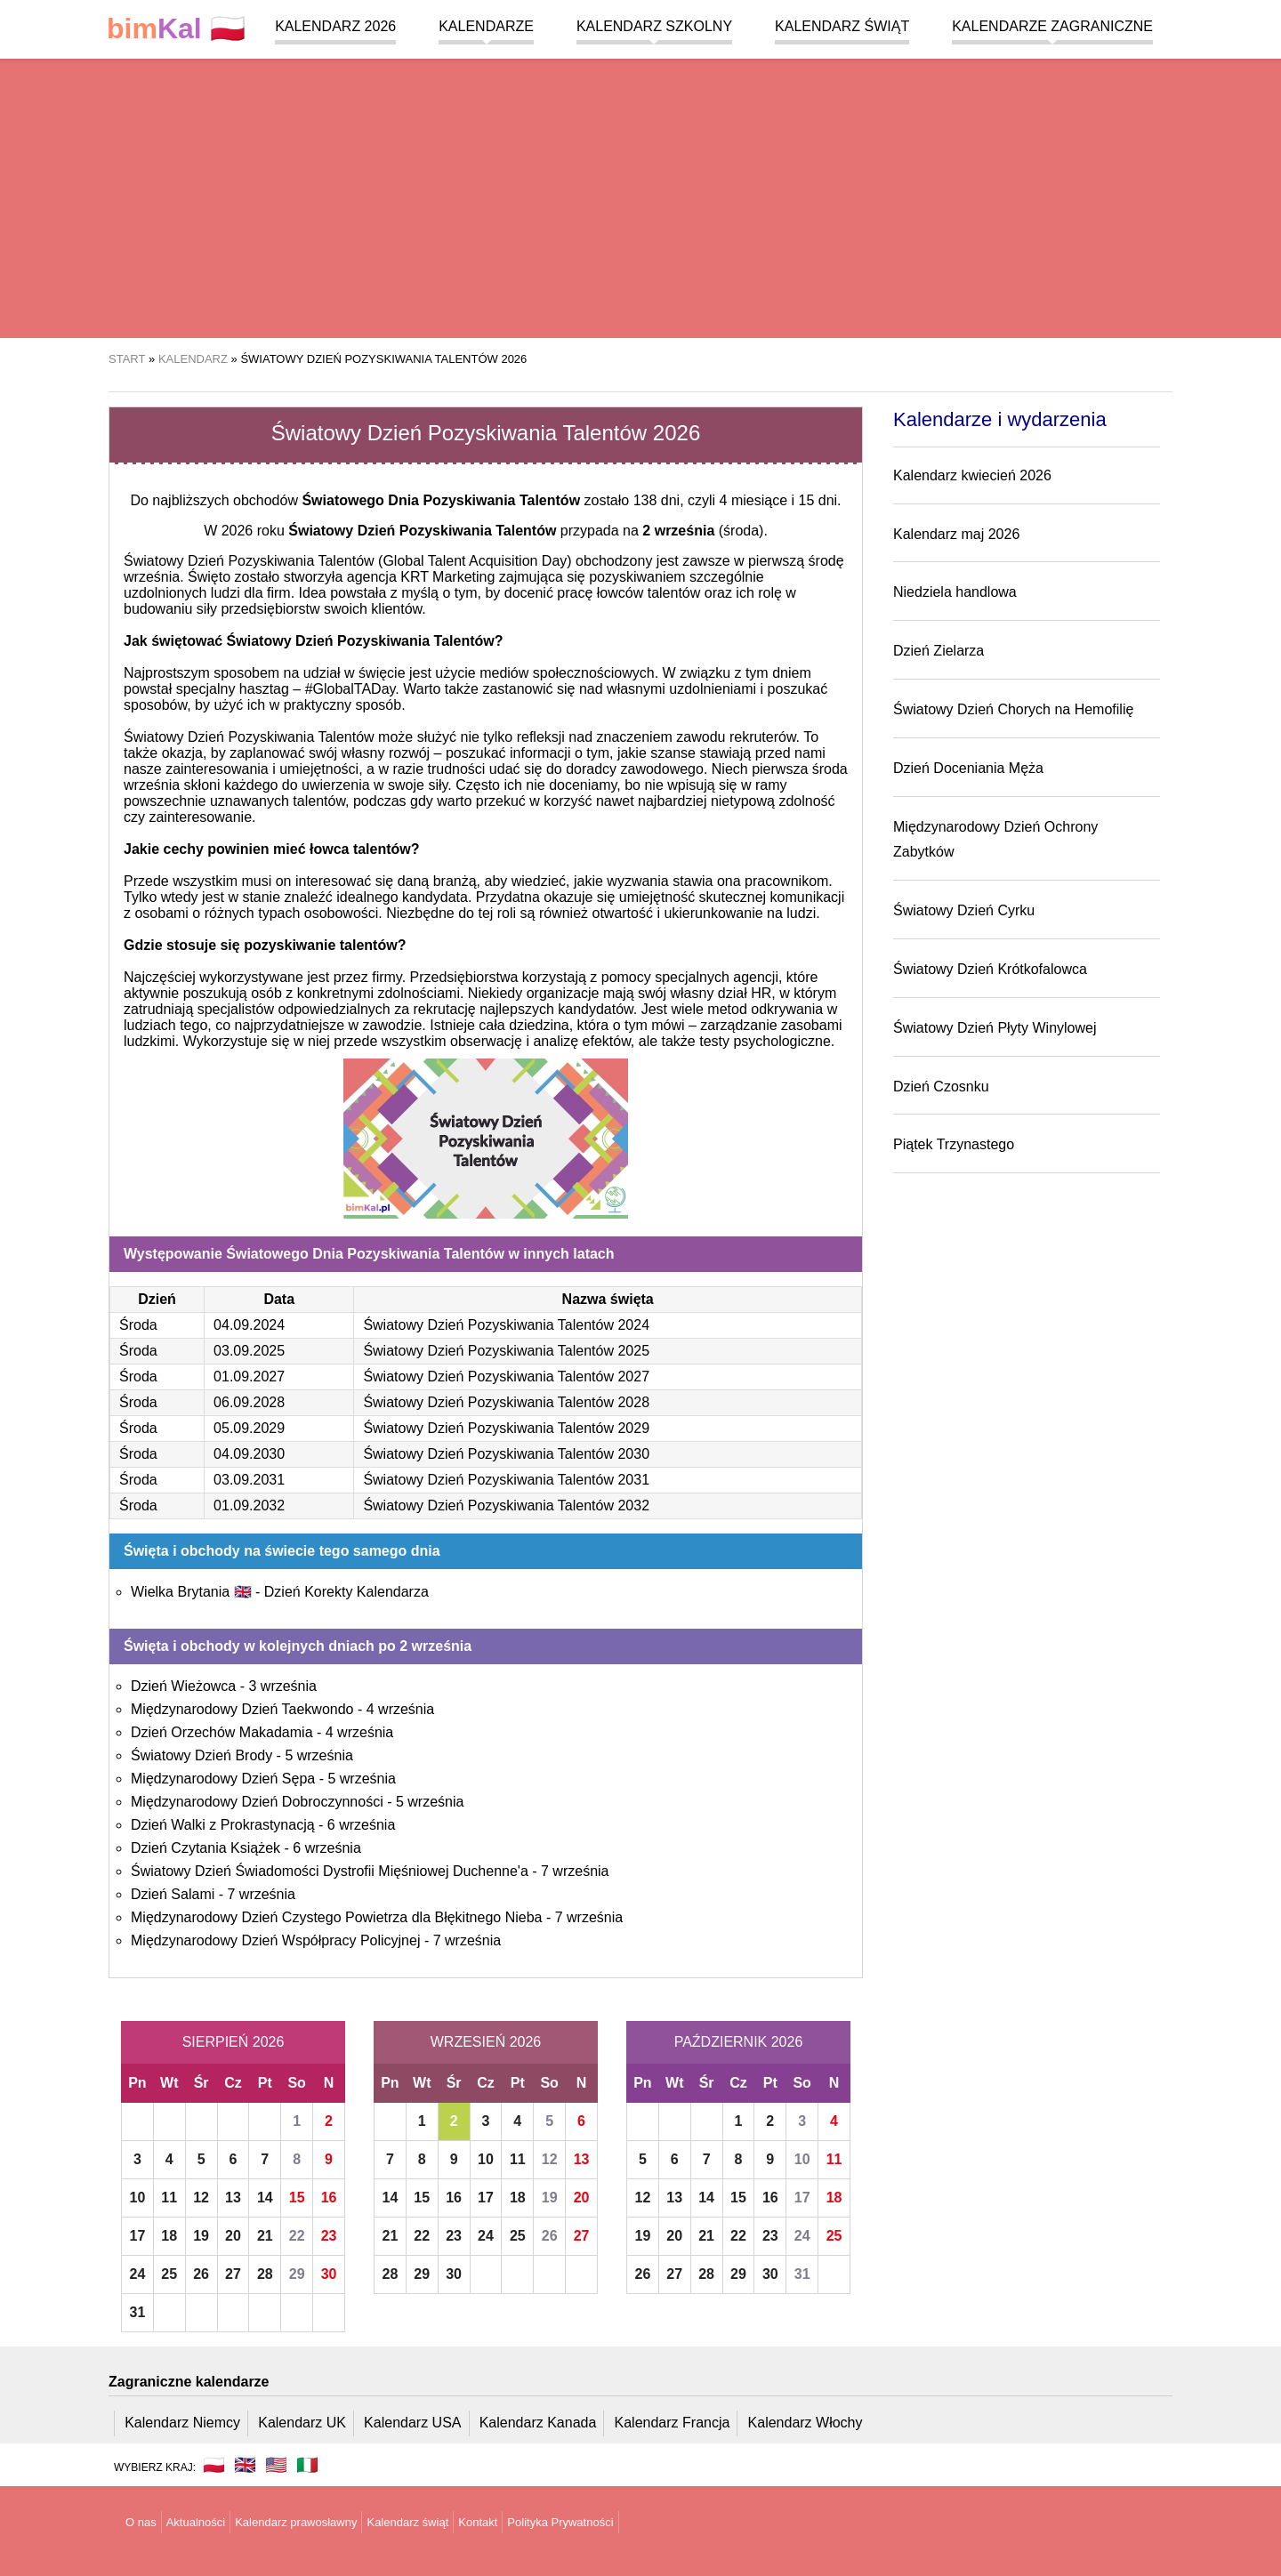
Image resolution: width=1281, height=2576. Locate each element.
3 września (282, 1686)
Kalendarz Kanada (538, 2422)
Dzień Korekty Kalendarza (346, 1591)
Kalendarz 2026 (335, 26)
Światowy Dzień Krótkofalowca (990, 969)
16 (329, 2197)
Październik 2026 (738, 2041)
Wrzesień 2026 (486, 2041)
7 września (574, 1871)
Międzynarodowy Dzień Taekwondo (242, 1709)
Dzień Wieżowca (183, 1686)
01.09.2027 (249, 1376)
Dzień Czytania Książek (205, 1848)
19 (201, 2235)
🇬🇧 (245, 2465)
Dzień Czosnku (941, 1086)
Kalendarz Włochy (805, 2422)
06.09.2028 (249, 1402)
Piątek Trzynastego (953, 1144)
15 (297, 2197)
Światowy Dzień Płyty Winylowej (995, 1027)
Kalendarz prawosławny (296, 2522)
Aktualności (195, 2522)
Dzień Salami (172, 1894)
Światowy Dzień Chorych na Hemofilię (1013, 709)
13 (233, 2197)
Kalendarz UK (302, 2422)
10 (138, 2197)
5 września (318, 1755)
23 (329, 2235)
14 (265, 2197)
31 (138, 2312)
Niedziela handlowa (955, 592)
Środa (138, 1324)
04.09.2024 (249, 1324)
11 (169, 2197)
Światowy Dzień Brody (201, 1755)
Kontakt (477, 2522)
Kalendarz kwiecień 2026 (972, 475)
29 (297, 2274)
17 (138, 2235)
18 (169, 2235)
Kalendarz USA (412, 2422)
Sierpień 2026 (233, 2041)
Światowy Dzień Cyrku (964, 910)
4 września (400, 1709)
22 (297, 2235)
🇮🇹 (307, 2465)
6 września (361, 1824)
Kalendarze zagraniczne (1052, 26)
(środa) (702, 530)
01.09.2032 (249, 1505)
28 (265, 2274)
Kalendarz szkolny (654, 26)
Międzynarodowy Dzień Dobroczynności (257, 1801)
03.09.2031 (249, 1479)
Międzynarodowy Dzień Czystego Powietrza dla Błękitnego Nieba (336, 1917)
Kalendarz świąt (842, 26)
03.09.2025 (249, 1350)
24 (138, 2274)
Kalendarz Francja (672, 2422)
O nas (141, 2522)
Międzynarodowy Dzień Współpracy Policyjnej (275, 1940)
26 (201, 2274)
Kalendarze (486, 26)
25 (169, 2274)
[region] (640, 195)
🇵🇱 (176, 29)
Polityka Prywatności (560, 2522)
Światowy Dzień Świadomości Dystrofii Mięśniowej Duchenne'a (329, 1871)
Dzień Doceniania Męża (968, 768)
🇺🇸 (276, 2465)
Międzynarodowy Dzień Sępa (223, 1778)
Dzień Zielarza (938, 650)
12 (201, 2197)
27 (233, 2274)
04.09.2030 (249, 1453)
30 (329, 2274)
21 (265, 2235)
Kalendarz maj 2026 (956, 534)
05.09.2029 (249, 1428)
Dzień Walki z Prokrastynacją (223, 1824)
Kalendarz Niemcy (182, 2422)
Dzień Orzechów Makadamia (222, 1732)
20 (233, 2235)
